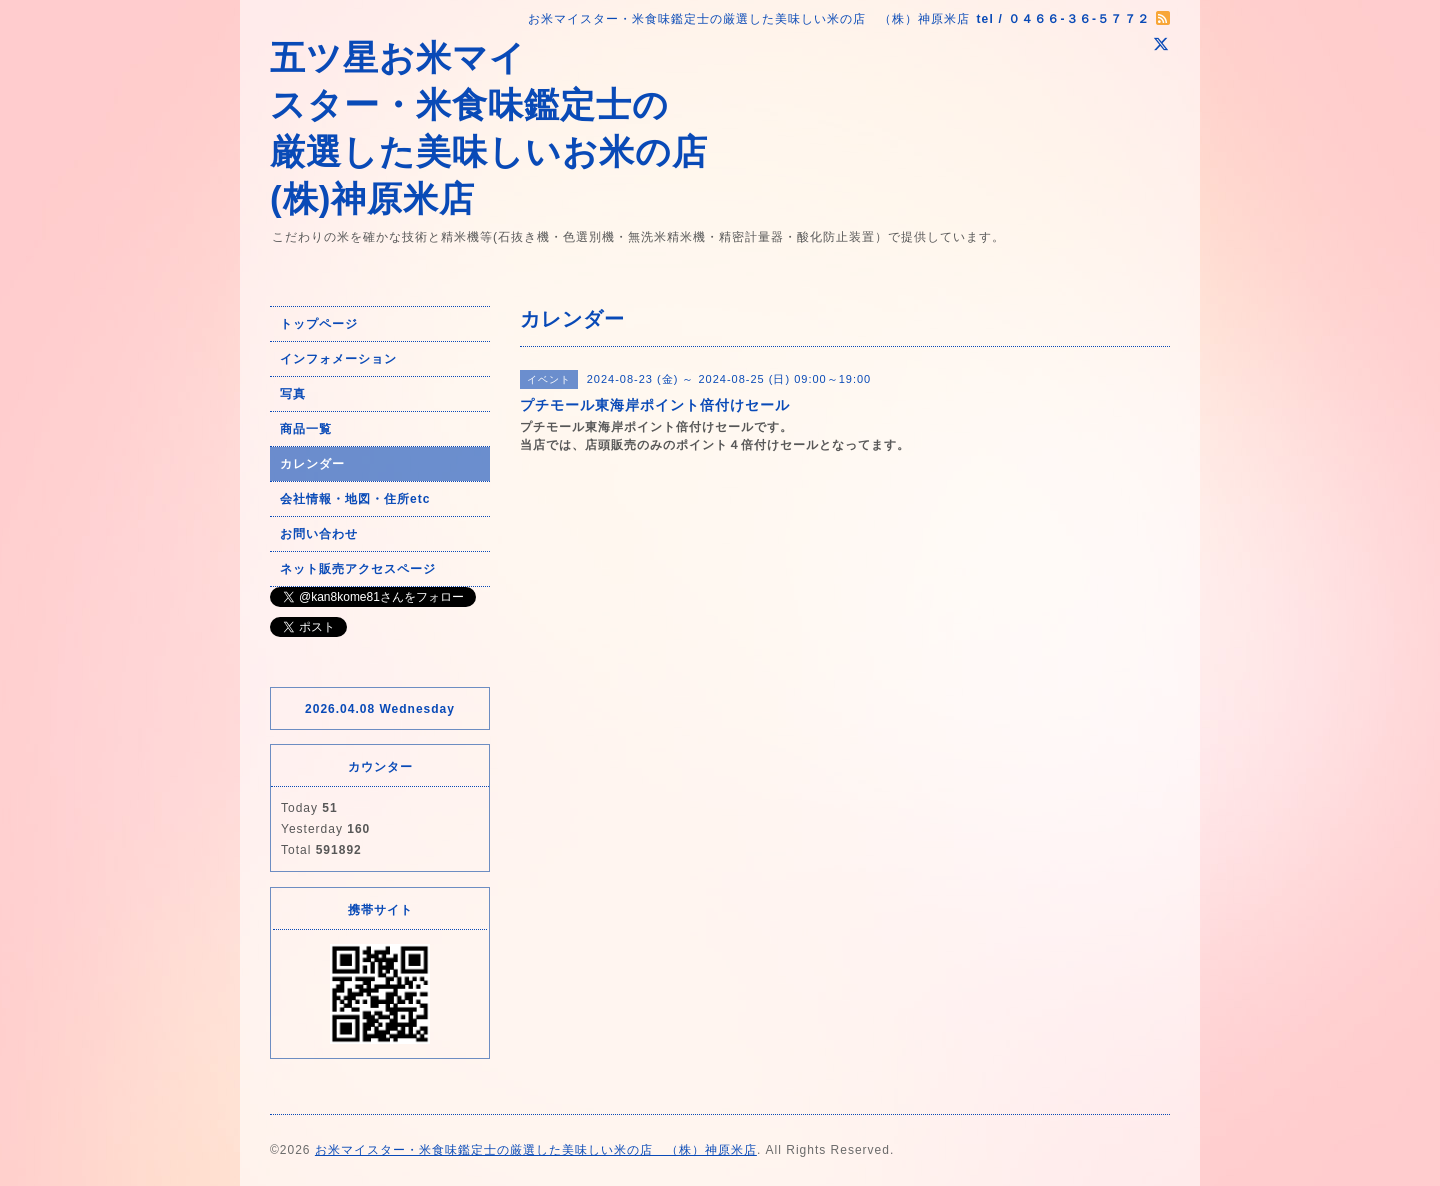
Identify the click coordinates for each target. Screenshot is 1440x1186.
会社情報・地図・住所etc (355, 499)
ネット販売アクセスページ (358, 569)
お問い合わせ (319, 534)
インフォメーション (338, 359)
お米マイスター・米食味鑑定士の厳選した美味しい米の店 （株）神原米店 (536, 1150)
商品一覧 (306, 429)
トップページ (319, 324)
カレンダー (312, 464)
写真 (293, 394)
